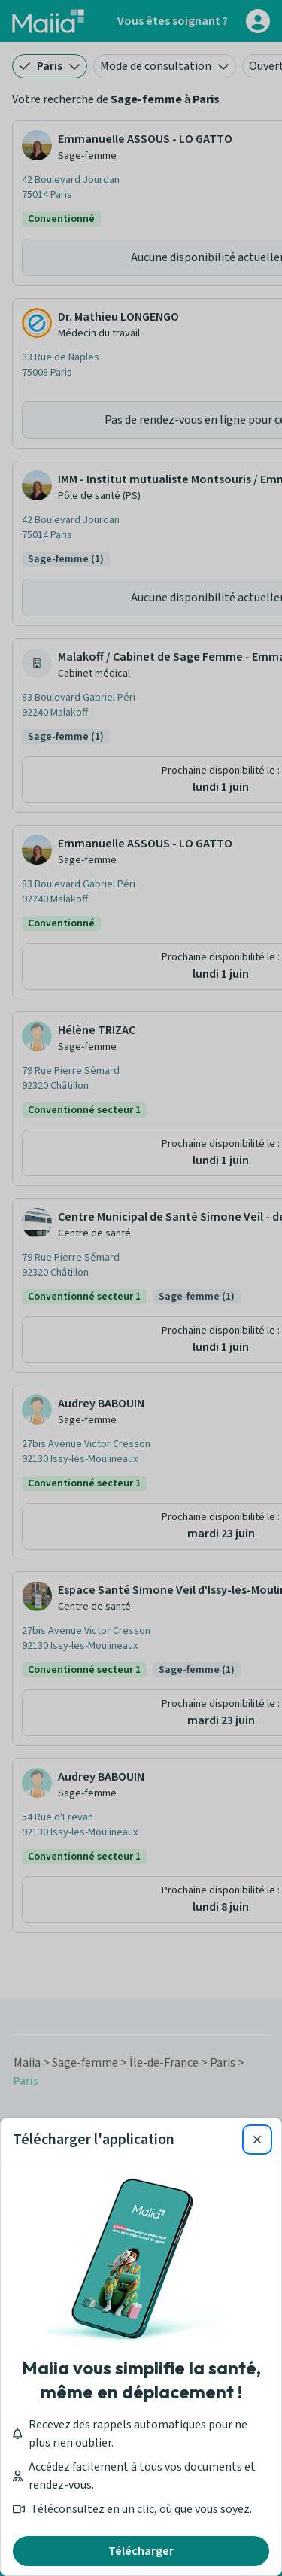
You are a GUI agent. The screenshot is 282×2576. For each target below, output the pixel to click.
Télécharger (141, 2551)
